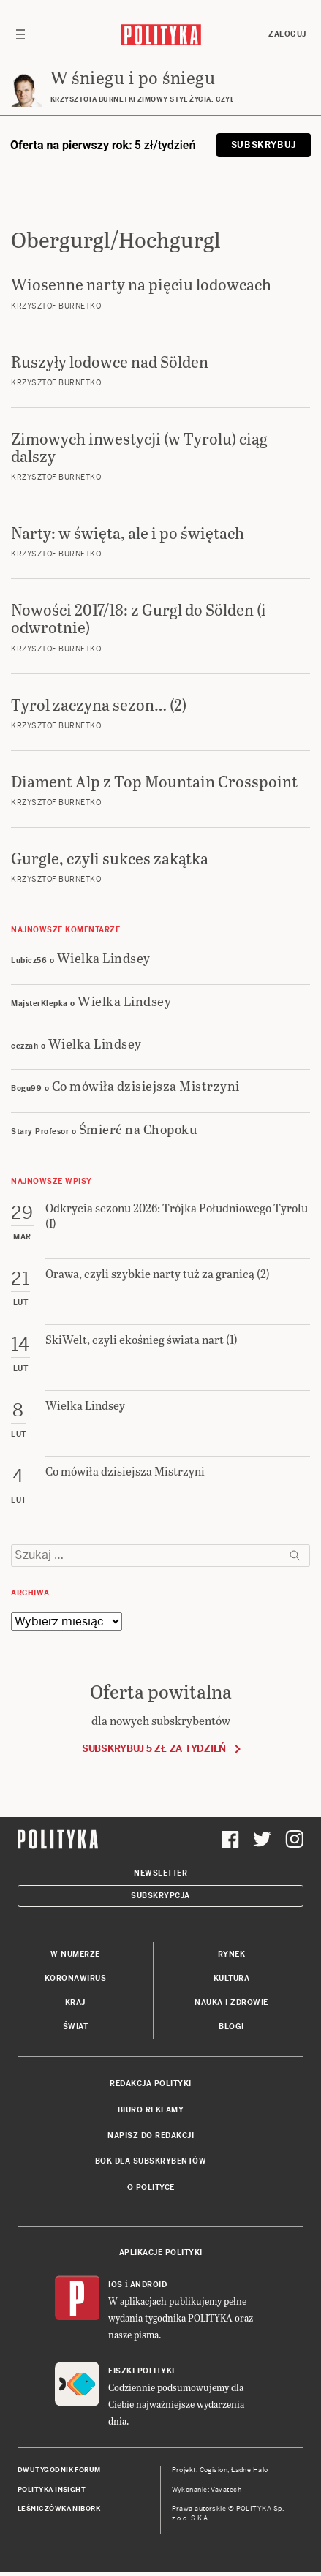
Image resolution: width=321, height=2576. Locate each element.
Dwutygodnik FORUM (59, 2470)
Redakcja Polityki (151, 2083)
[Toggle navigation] (20, 34)
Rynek (232, 1954)
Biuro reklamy (151, 2110)
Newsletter (160, 1873)
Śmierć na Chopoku (138, 1128)
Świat (75, 2026)
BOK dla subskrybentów (151, 2161)
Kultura (232, 1978)
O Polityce (151, 2187)
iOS (115, 2284)
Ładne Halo (249, 2470)
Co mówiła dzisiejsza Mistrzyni (146, 1085)
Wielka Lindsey (104, 957)
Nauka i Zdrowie (231, 2002)
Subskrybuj (263, 145)
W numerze (75, 1954)
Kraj (75, 2002)
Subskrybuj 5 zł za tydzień (154, 1748)
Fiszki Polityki (141, 2371)
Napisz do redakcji (150, 2135)
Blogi (231, 2026)
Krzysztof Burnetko (56, 306)
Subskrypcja (160, 1895)
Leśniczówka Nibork (59, 2508)
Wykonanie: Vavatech (207, 2489)
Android (148, 2284)
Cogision (214, 2470)
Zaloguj (287, 34)
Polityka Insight (52, 2489)
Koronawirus (76, 1978)
